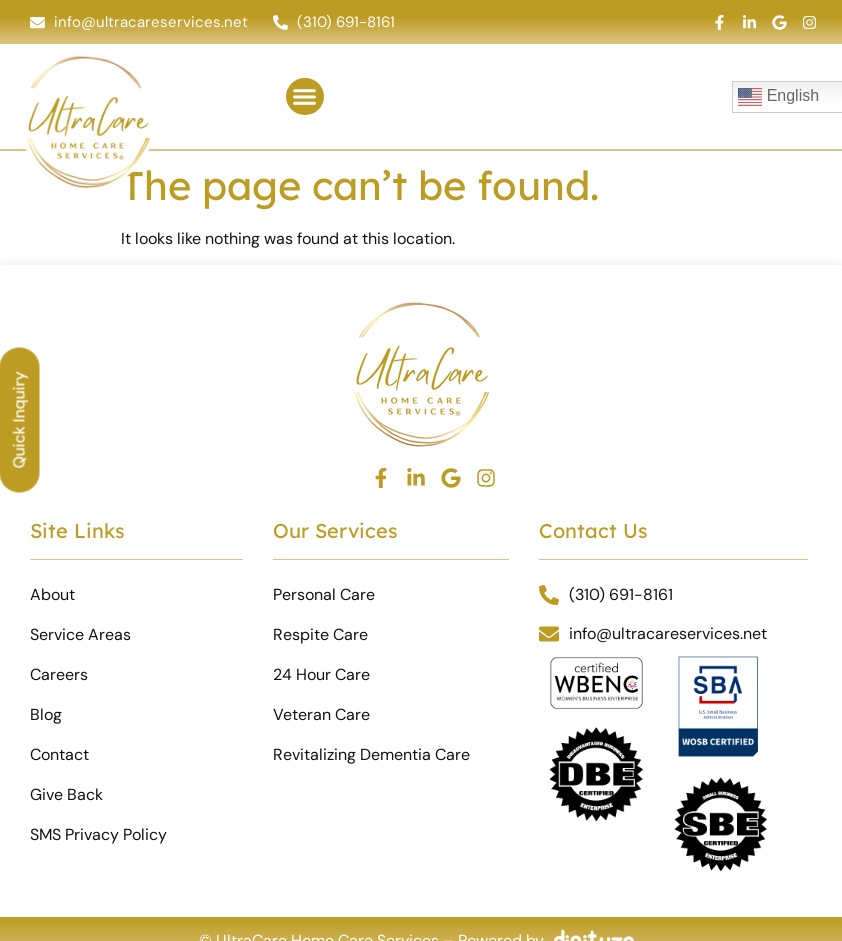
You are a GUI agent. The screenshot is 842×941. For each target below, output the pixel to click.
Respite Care (320, 634)
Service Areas (80, 634)
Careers (59, 674)
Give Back (66, 794)
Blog (46, 714)
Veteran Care (321, 714)
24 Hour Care (321, 674)
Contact (59, 754)
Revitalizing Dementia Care (371, 754)
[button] (305, 97)
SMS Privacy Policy (98, 834)
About (52, 594)
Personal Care (324, 594)
